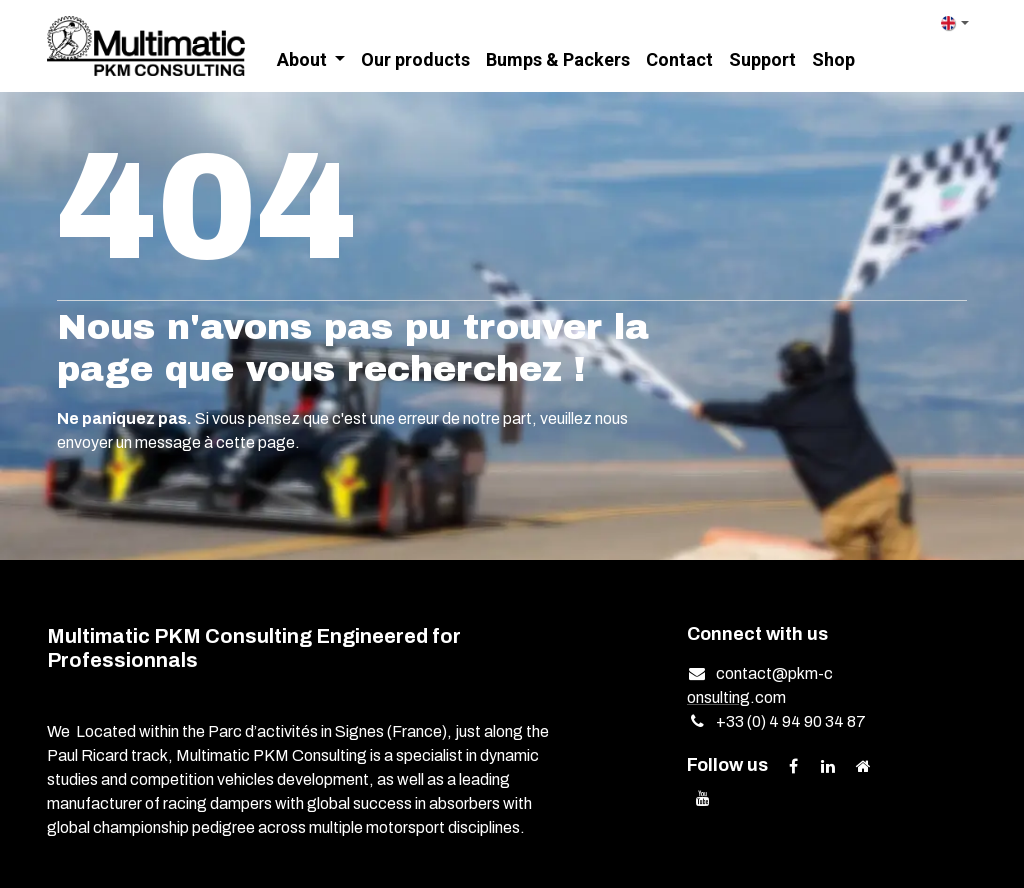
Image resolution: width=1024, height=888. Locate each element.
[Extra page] (863, 766)
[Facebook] (793, 766)
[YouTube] (703, 798)
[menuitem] (311, 61)
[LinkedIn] (828, 766)
